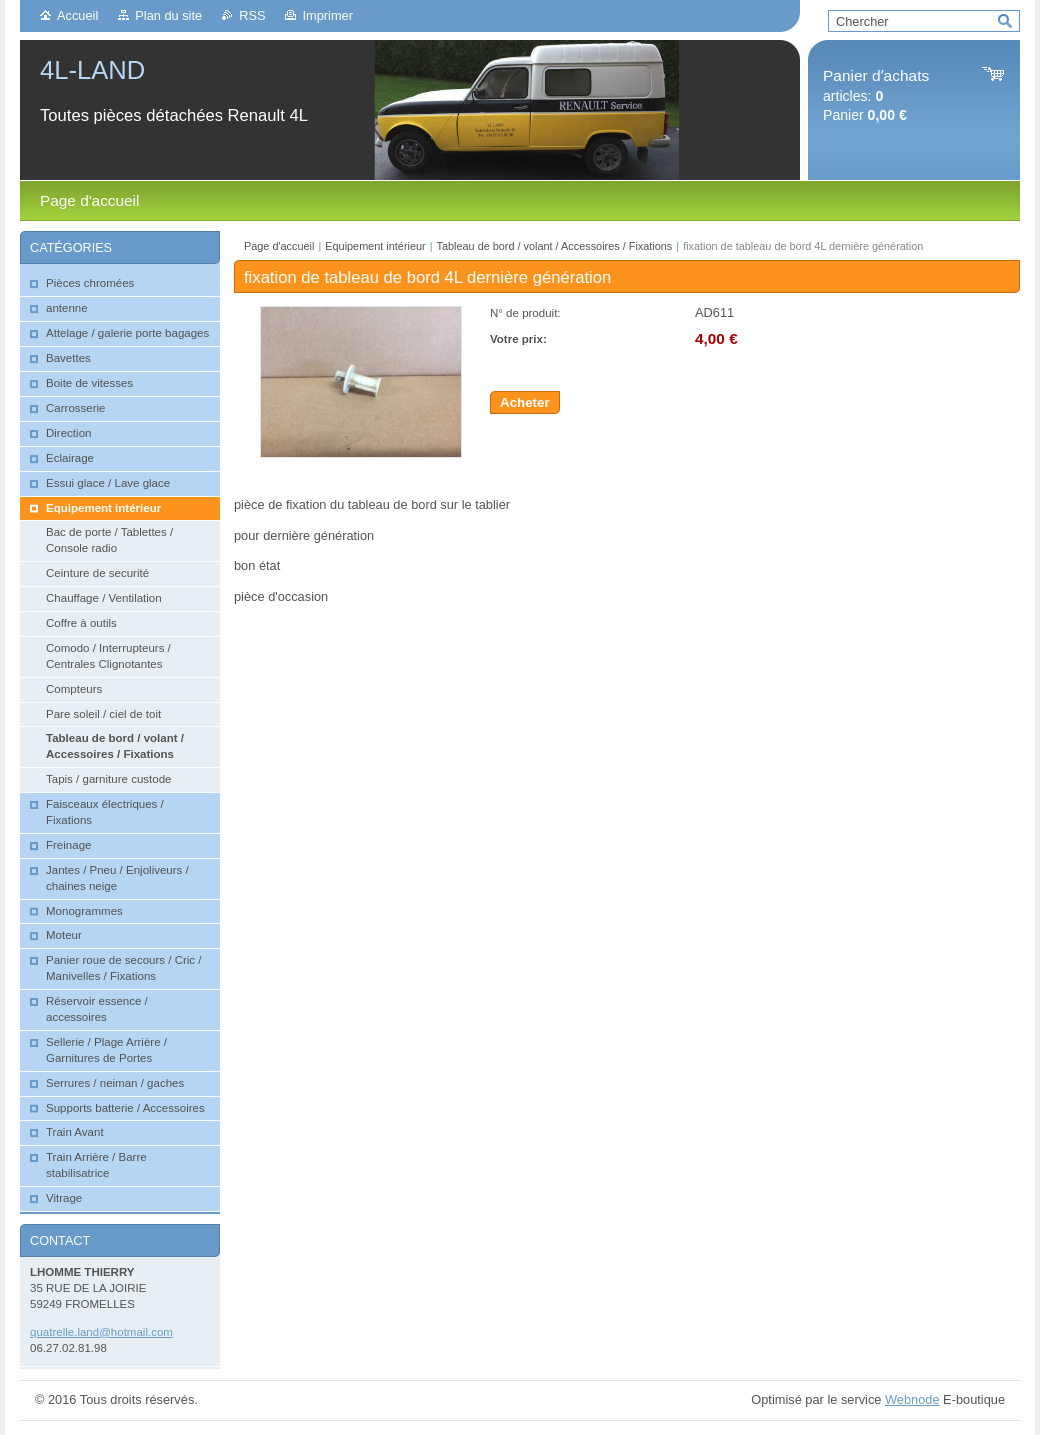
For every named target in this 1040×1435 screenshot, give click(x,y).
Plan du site (168, 15)
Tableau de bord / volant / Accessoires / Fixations (555, 246)
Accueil (77, 15)
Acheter (525, 402)
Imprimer (327, 15)
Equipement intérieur (375, 246)
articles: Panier (876, 95)
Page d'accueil (279, 246)
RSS (252, 15)
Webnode (912, 1399)
